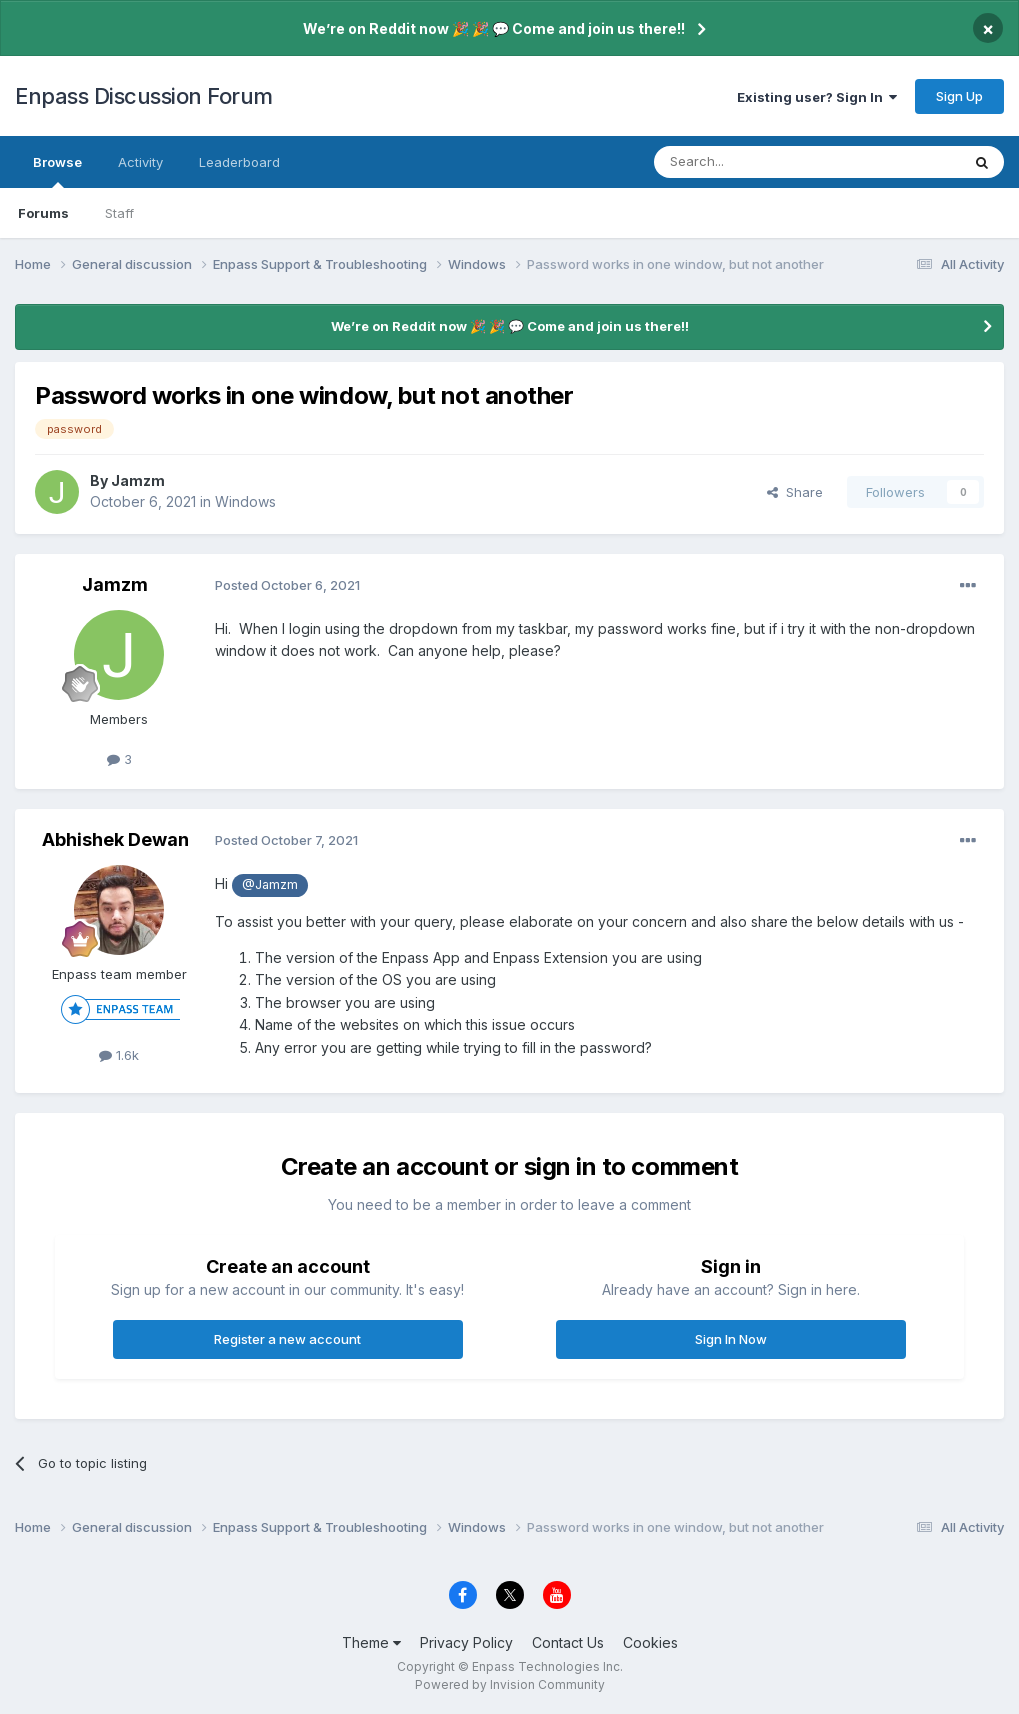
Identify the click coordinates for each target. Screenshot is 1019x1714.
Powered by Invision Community (510, 1684)
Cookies (650, 1642)
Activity (140, 162)
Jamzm (138, 480)
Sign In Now (731, 1339)
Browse (57, 171)
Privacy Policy (466, 1642)
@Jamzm (270, 884)
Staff (119, 213)
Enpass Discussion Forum (144, 96)
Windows (245, 501)
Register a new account (287, 1339)
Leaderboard (239, 162)
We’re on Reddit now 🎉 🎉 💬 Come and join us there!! (494, 28)
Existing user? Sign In (817, 97)
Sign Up (959, 96)
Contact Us (568, 1642)
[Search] (756, 162)
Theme (371, 1642)
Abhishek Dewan (115, 839)
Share (795, 492)
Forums (43, 213)
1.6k (119, 1055)
